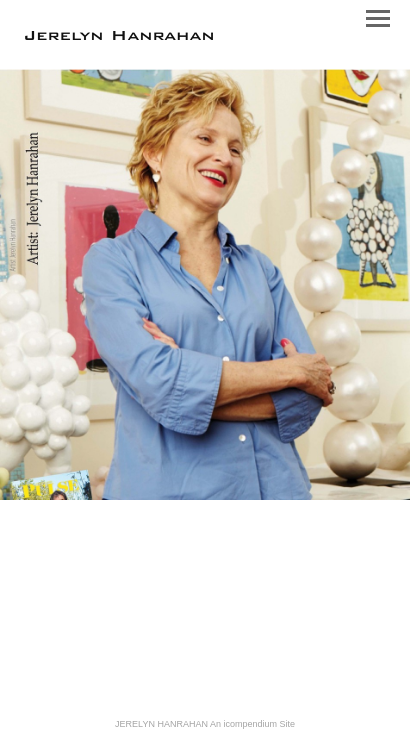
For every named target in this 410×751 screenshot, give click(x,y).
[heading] (119, 36)
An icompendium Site (252, 724)
